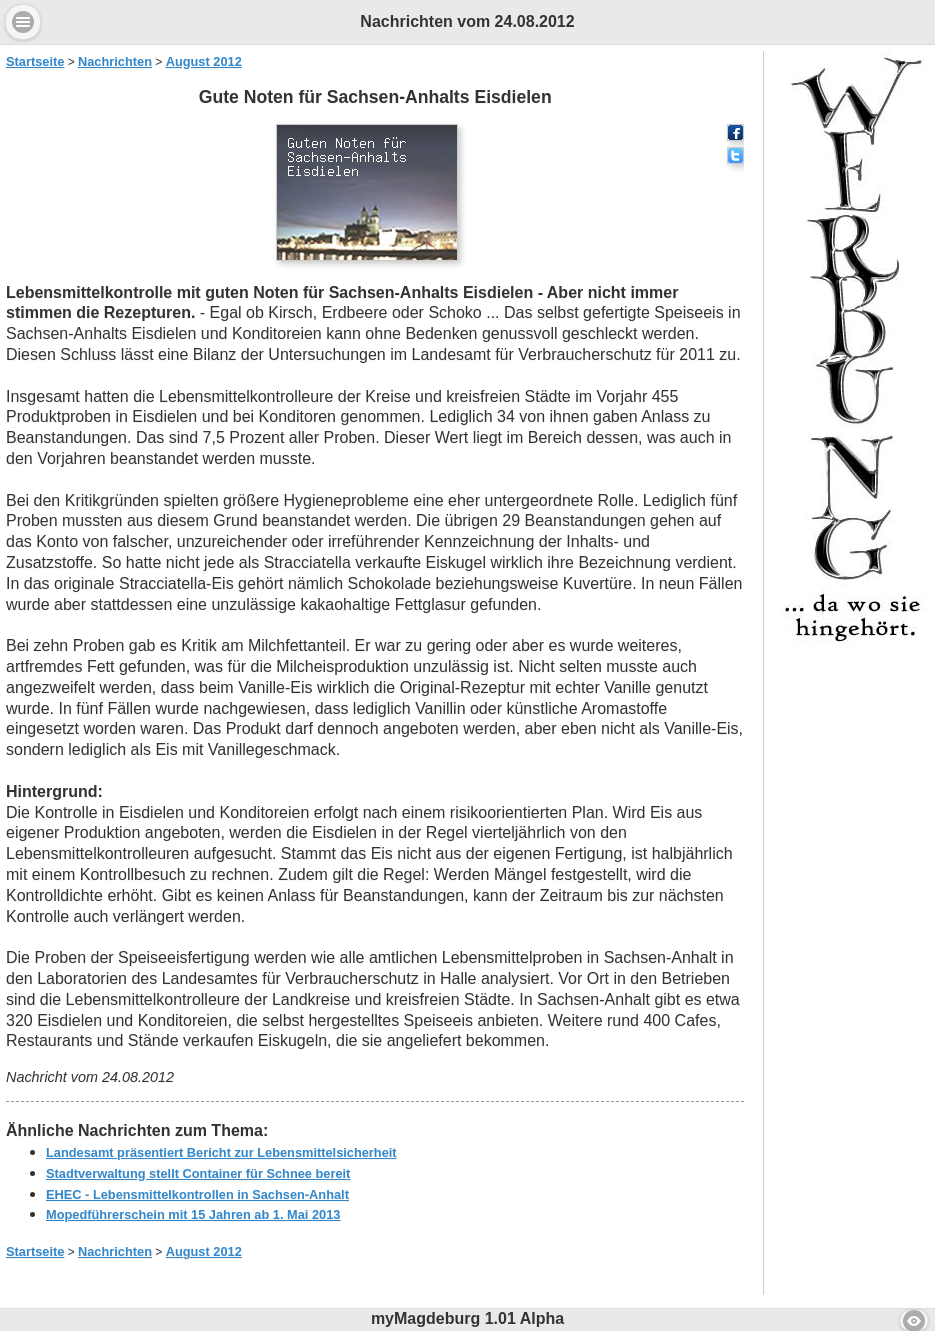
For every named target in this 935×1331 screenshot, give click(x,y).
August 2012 (204, 61)
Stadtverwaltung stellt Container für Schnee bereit (198, 1173)
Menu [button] (23, 22)
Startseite (35, 61)
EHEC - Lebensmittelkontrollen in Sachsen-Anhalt (197, 1194)
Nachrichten (115, 61)
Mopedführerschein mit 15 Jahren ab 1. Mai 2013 (193, 1214)
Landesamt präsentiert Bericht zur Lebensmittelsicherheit (221, 1152)
